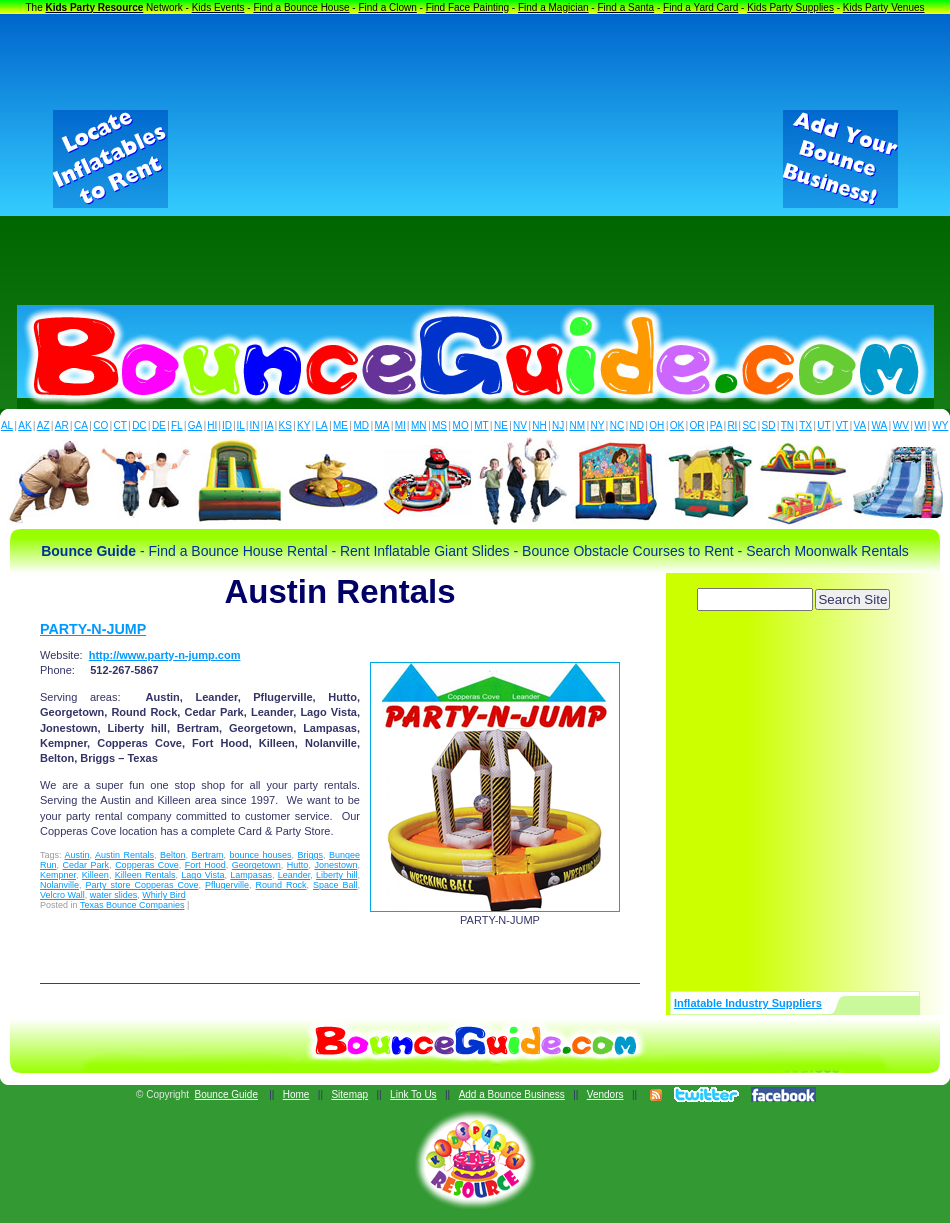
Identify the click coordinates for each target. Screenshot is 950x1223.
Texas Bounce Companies (132, 905)
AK (24, 425)
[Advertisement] (475, 159)
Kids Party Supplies (790, 7)
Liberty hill (336, 875)
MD (362, 425)
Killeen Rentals (145, 875)
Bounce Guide (226, 1094)
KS (285, 425)
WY (940, 425)
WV (901, 425)
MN (419, 425)
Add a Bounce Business (512, 1094)
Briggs (310, 855)
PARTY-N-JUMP (93, 629)
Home (296, 1094)
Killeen (95, 875)
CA (81, 425)
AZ (43, 425)
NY (597, 425)
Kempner (58, 875)
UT (823, 425)
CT (120, 425)
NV (520, 425)
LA (322, 425)
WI (920, 425)
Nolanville (59, 885)
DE (159, 425)
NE (501, 425)
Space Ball (335, 885)
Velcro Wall (62, 895)
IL (241, 425)
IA (268, 425)
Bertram (207, 855)
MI (400, 425)
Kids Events (218, 7)
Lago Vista (202, 875)
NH (539, 425)
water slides (114, 895)
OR (697, 425)
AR (62, 425)
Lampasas (251, 875)
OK (677, 425)
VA (860, 425)
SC (749, 425)
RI (732, 425)
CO (100, 425)
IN (254, 425)
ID (227, 425)
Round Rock (280, 885)
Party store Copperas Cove (142, 885)
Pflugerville (227, 885)
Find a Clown (387, 7)
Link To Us (413, 1094)
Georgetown (256, 865)
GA (195, 425)
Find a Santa (625, 7)
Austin (76, 855)
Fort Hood (205, 865)
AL (7, 425)
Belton (173, 855)
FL (177, 425)
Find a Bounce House (301, 7)
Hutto (298, 865)
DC (139, 425)
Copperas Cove (147, 865)
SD (769, 425)
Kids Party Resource (95, 7)
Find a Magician (553, 7)
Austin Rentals (124, 855)
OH (656, 425)
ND (637, 425)
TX (805, 425)
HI (212, 425)
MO (461, 425)
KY (303, 425)
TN (787, 425)
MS (439, 425)
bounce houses (260, 855)
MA (382, 425)
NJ (558, 425)
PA (716, 425)
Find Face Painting (467, 7)
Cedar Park (86, 865)
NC (617, 425)
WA (880, 425)
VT (842, 425)
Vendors (605, 1094)
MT (481, 425)
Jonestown (335, 865)
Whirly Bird (164, 895)
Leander (294, 875)
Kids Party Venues (884, 7)
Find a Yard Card (700, 7)
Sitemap (349, 1094)
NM (578, 425)
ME (340, 425)
